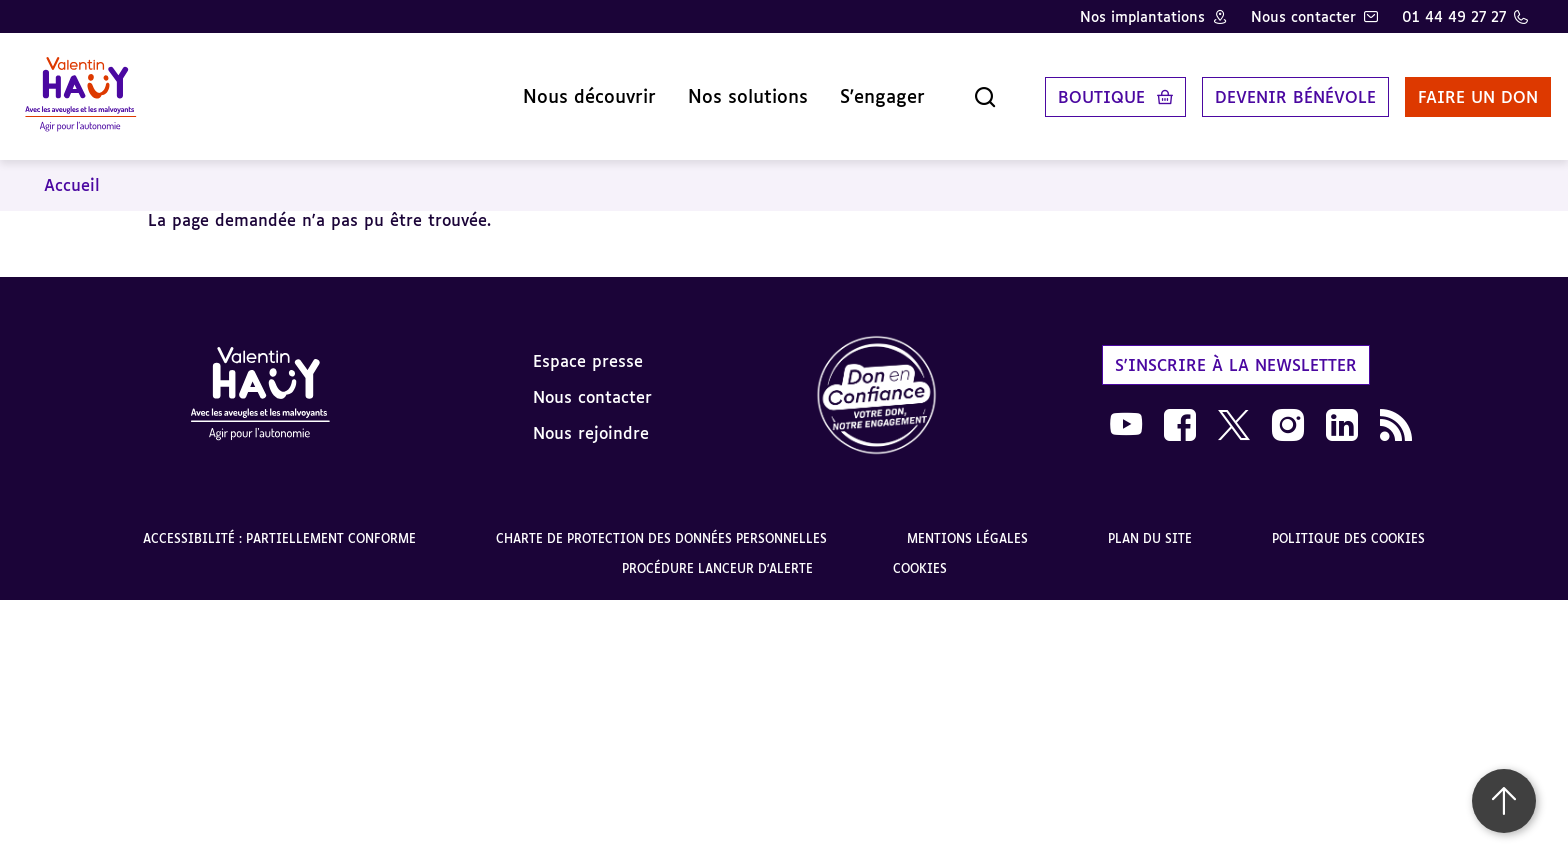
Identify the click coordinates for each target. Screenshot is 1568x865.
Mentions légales (967, 523)
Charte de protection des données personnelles (661, 523)
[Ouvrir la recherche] (962, 89)
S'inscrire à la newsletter (1236, 349)
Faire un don (1455, 89)
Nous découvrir (566, 89)
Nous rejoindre (591, 417)
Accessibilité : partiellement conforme (279, 523)
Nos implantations (1142, 16)
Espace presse (588, 345)
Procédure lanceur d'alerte (717, 553)
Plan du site (1150, 523)
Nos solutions (725, 89)
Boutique (1078, 89)
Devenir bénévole (1272, 89)
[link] (877, 381)
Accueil (72, 170)
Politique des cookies (1348, 523)
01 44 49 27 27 (1454, 16)
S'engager (859, 89)
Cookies (920, 553)
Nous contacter (1303, 16)
